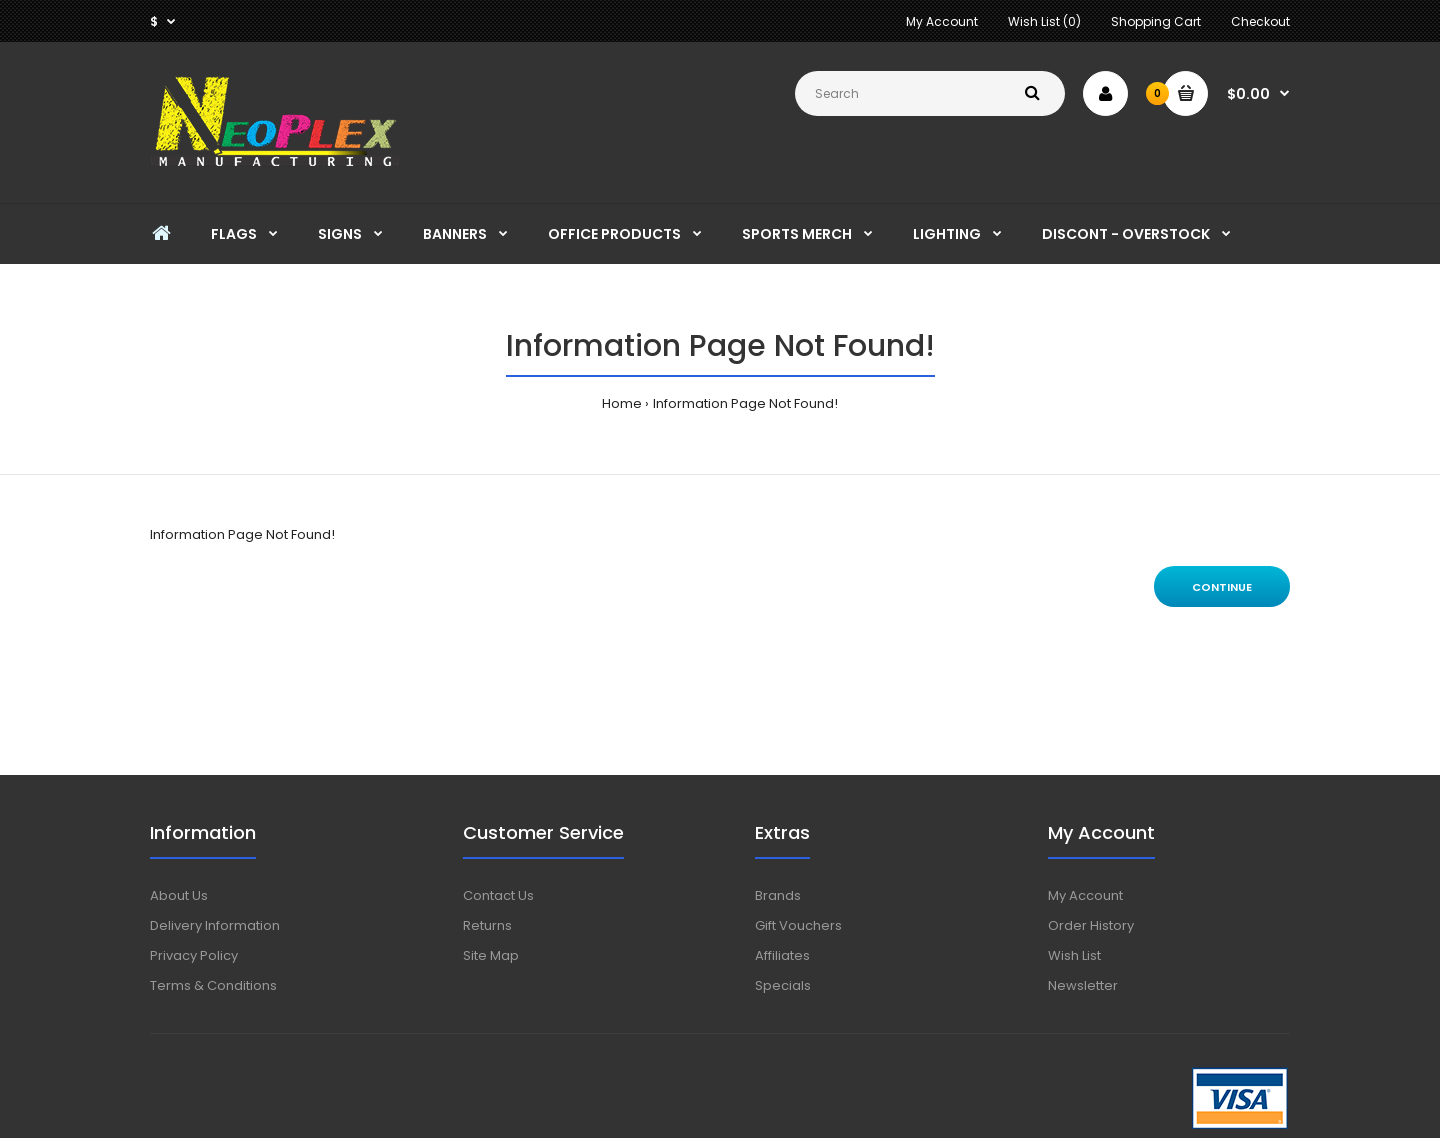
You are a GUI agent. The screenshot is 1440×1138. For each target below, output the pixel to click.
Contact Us (498, 895)
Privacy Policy (194, 955)
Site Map (491, 955)
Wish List (1074, 955)
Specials (783, 985)
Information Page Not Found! (745, 403)
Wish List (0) (1044, 21)
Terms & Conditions (213, 985)
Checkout (1260, 21)
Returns (487, 925)
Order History (1091, 925)
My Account (942, 21)
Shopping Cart (1156, 21)
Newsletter (1083, 985)
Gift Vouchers (798, 925)
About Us (179, 895)
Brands (778, 895)
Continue (1222, 587)
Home (622, 403)
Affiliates (782, 955)
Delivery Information (215, 925)
